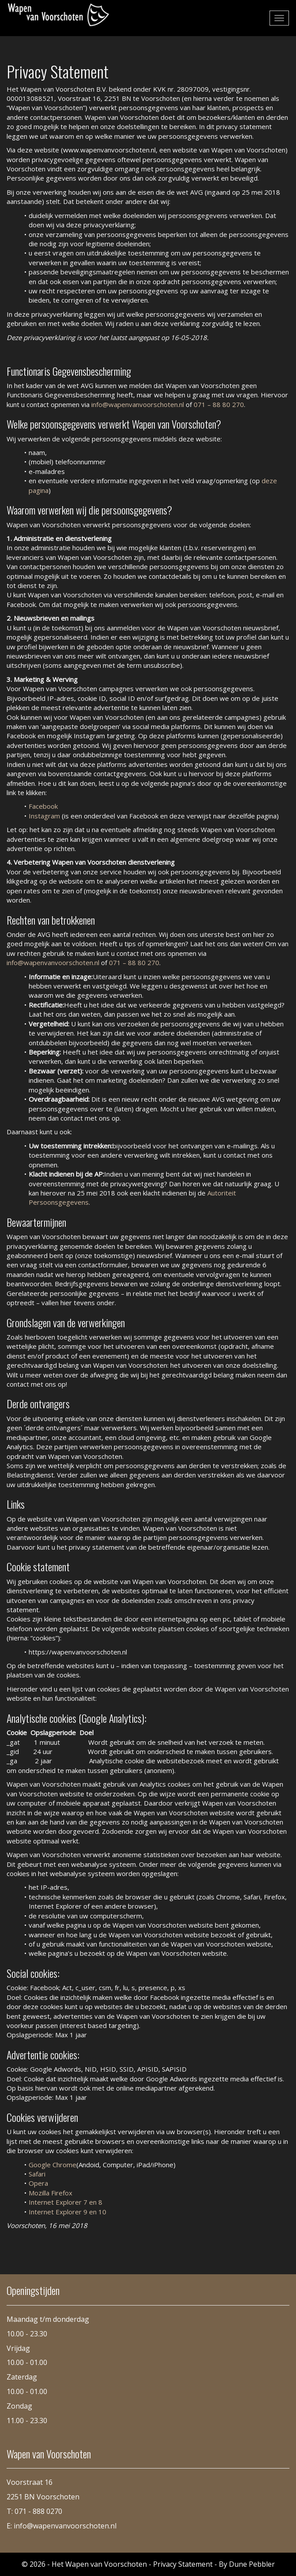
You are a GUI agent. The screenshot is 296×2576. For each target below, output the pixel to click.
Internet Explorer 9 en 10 (67, 2211)
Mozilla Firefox (50, 2192)
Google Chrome (52, 2164)
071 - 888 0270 (38, 2511)
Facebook (43, 806)
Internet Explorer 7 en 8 (65, 2202)
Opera (38, 2183)
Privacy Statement (183, 2564)
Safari (37, 2173)
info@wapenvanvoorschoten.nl (138, 404)
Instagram (44, 815)
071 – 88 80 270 (219, 404)
